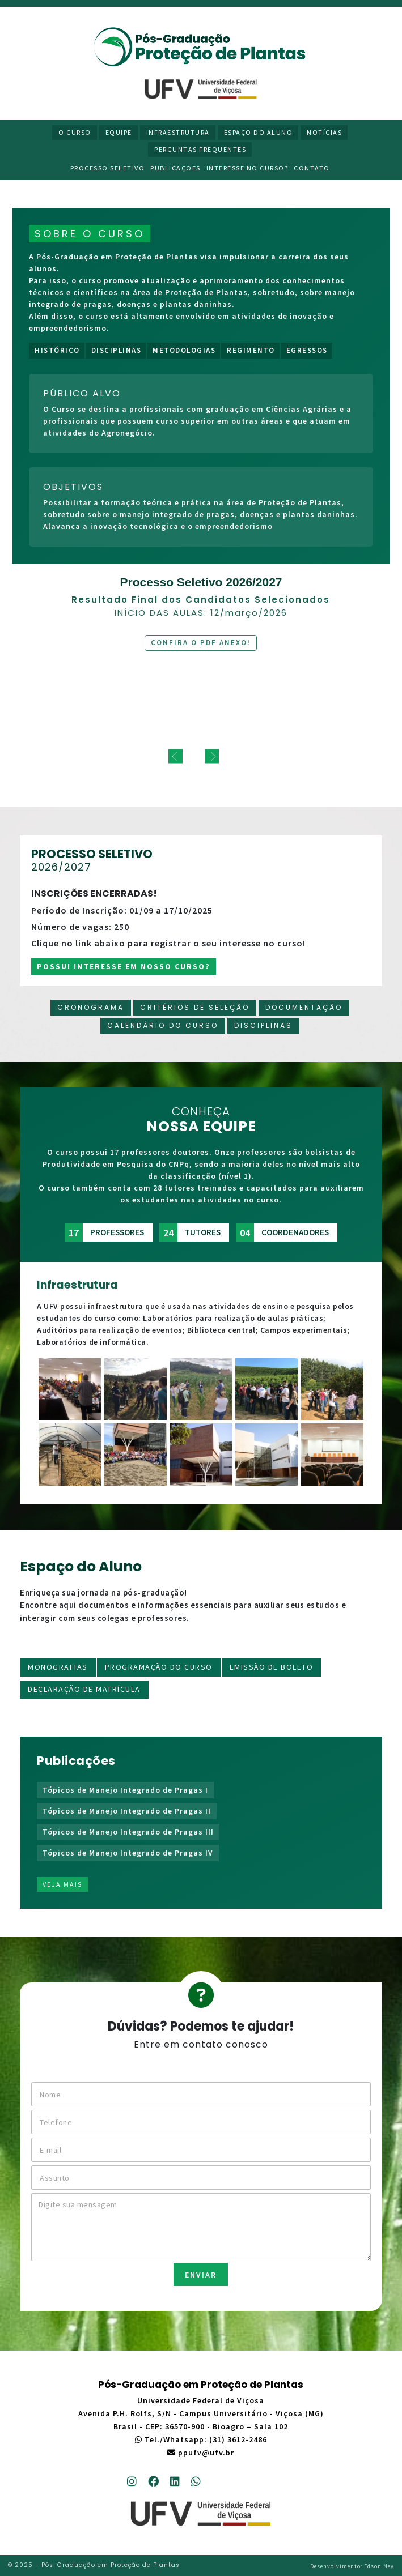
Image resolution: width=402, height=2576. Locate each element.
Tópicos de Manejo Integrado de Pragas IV (128, 1853)
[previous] (175, 756)
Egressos (307, 350)
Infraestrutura (178, 132)
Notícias (324, 132)
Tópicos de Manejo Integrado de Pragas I (125, 1790)
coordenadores (282, 1232)
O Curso (74, 132)
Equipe (118, 132)
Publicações (175, 168)
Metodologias (184, 350)
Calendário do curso (162, 1025)
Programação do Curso (159, 1667)
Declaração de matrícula (84, 1689)
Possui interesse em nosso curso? (123, 966)
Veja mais (62, 1884)
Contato (312, 168)
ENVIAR (201, 2275)
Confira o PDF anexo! (201, 642)
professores (104, 1232)
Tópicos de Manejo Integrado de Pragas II (127, 1811)
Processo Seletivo (107, 168)
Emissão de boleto (272, 1667)
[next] (212, 756)
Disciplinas (116, 350)
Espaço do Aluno (258, 132)
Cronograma (90, 1007)
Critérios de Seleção (194, 1007)
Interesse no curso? (247, 168)
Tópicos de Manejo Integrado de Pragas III (128, 1832)
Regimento (251, 350)
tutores (190, 1232)
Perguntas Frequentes (200, 149)
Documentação (303, 1007)
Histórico (57, 350)
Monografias (58, 1667)
